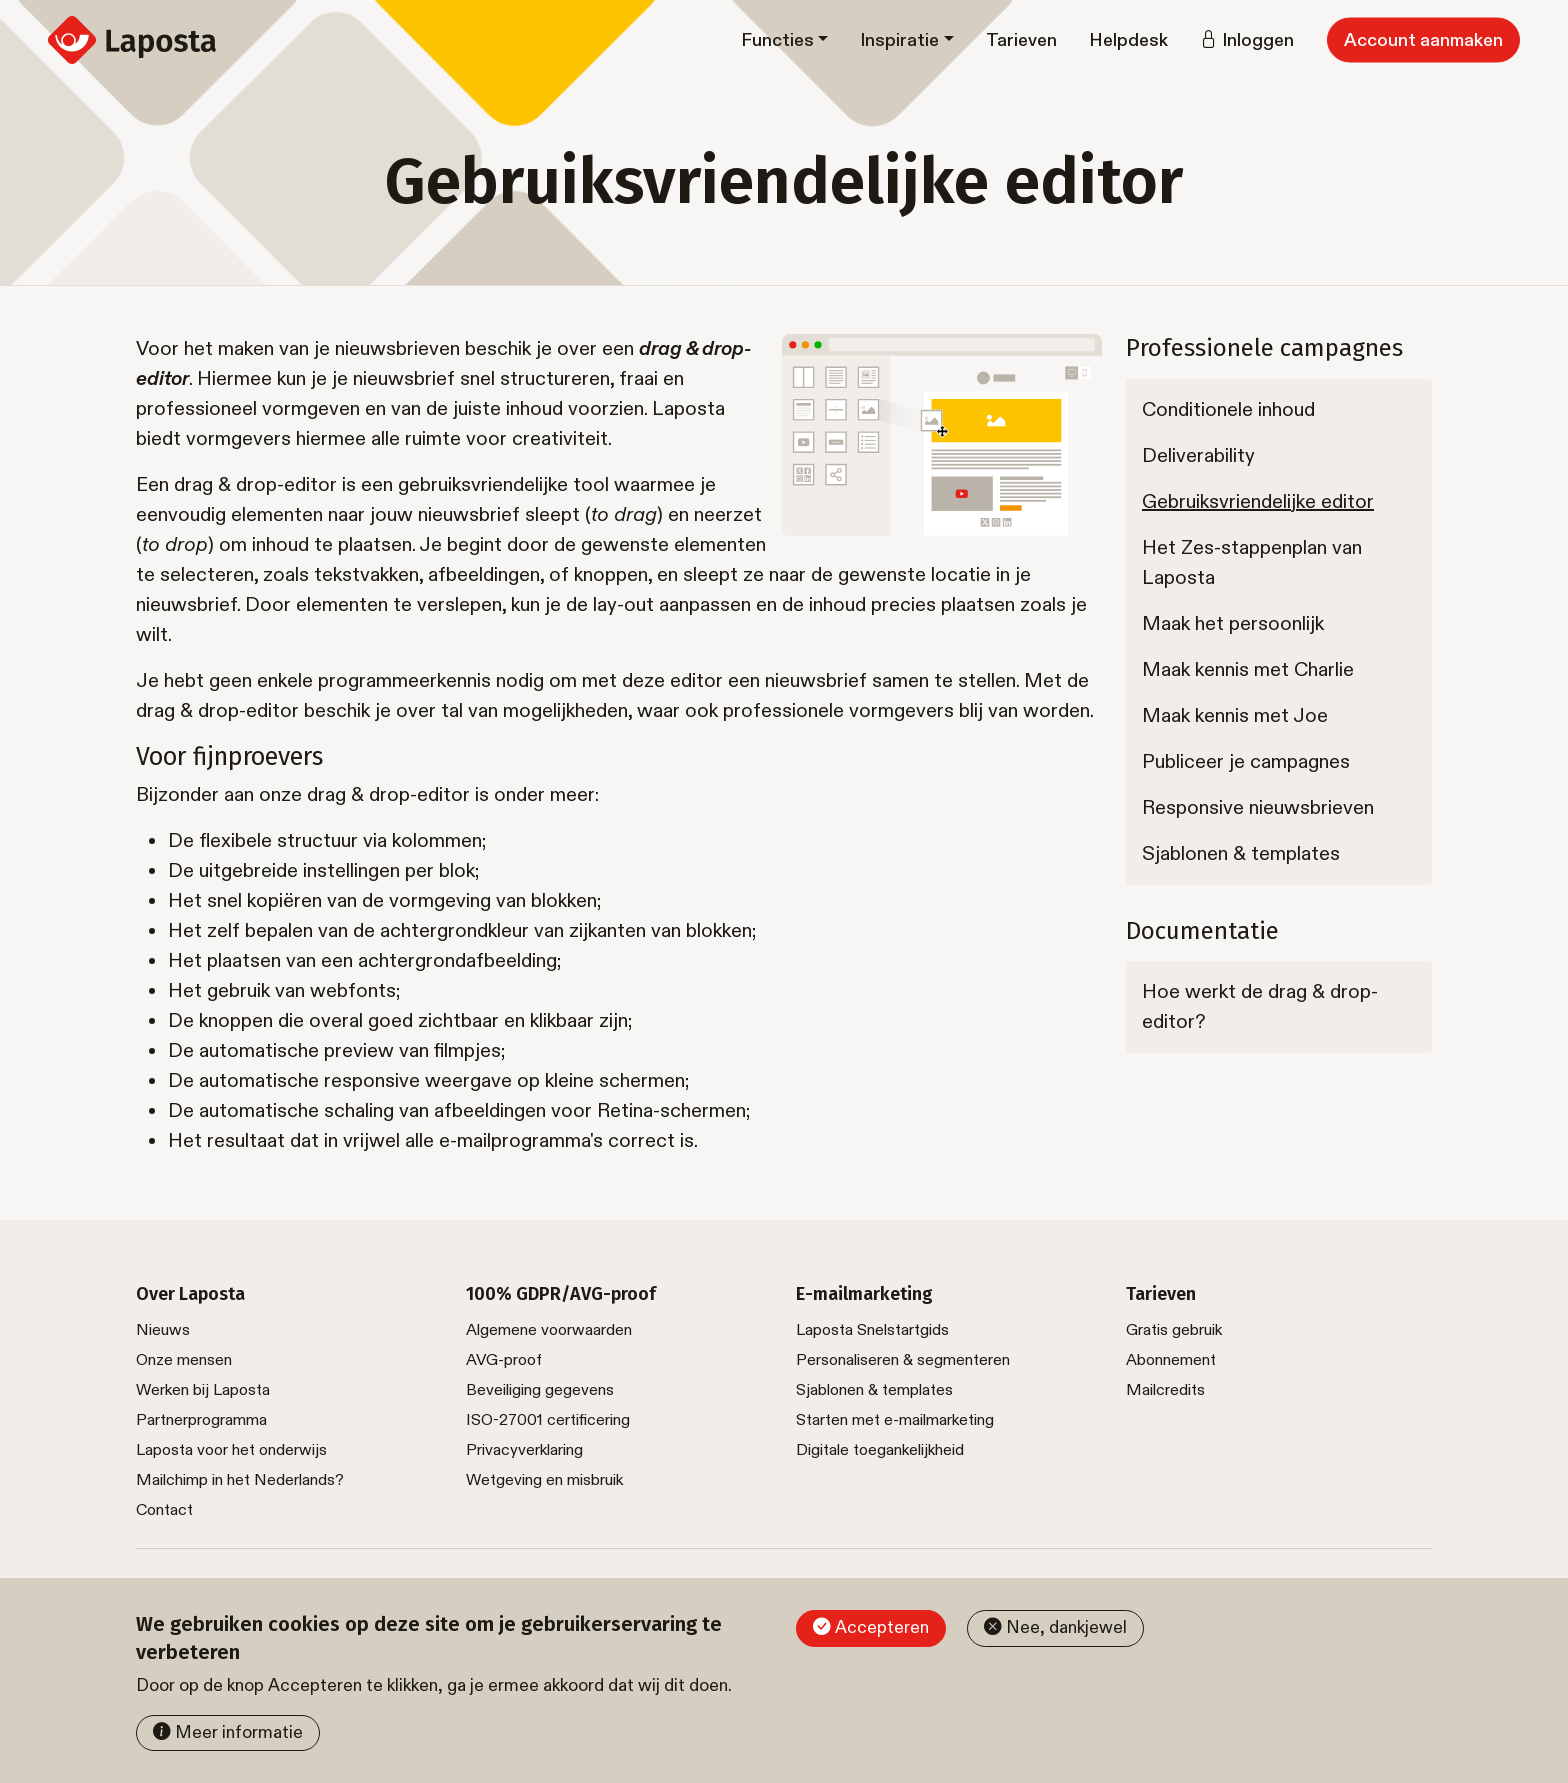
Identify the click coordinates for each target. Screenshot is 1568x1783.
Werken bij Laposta (203, 1390)
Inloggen (1258, 40)
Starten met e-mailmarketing (895, 1420)
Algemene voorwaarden (549, 1330)
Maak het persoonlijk (1233, 624)
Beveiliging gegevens (540, 1390)
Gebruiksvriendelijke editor (1258, 502)
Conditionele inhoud (1228, 410)
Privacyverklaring (524, 1450)
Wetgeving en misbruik (544, 1480)
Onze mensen (184, 1360)
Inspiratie (899, 40)
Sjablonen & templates (1241, 854)
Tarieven (1021, 40)
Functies (777, 40)
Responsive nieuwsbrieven (1258, 808)
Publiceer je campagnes (1246, 762)
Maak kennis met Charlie (1248, 670)
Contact (164, 1510)
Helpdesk (1128, 40)
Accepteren (882, 1627)
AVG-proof (504, 1360)
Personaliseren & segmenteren (903, 1360)
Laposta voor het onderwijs (231, 1450)
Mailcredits (1165, 1390)
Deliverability (1198, 456)
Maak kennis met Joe (1235, 716)
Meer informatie (239, 1732)
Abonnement (1171, 1360)
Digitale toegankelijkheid (880, 1450)
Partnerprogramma (201, 1420)
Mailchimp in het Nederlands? (240, 1480)
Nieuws (163, 1330)
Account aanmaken (1423, 40)
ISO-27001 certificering (548, 1420)
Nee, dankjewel (1066, 1627)
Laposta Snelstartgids (872, 1330)
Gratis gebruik (1174, 1330)
